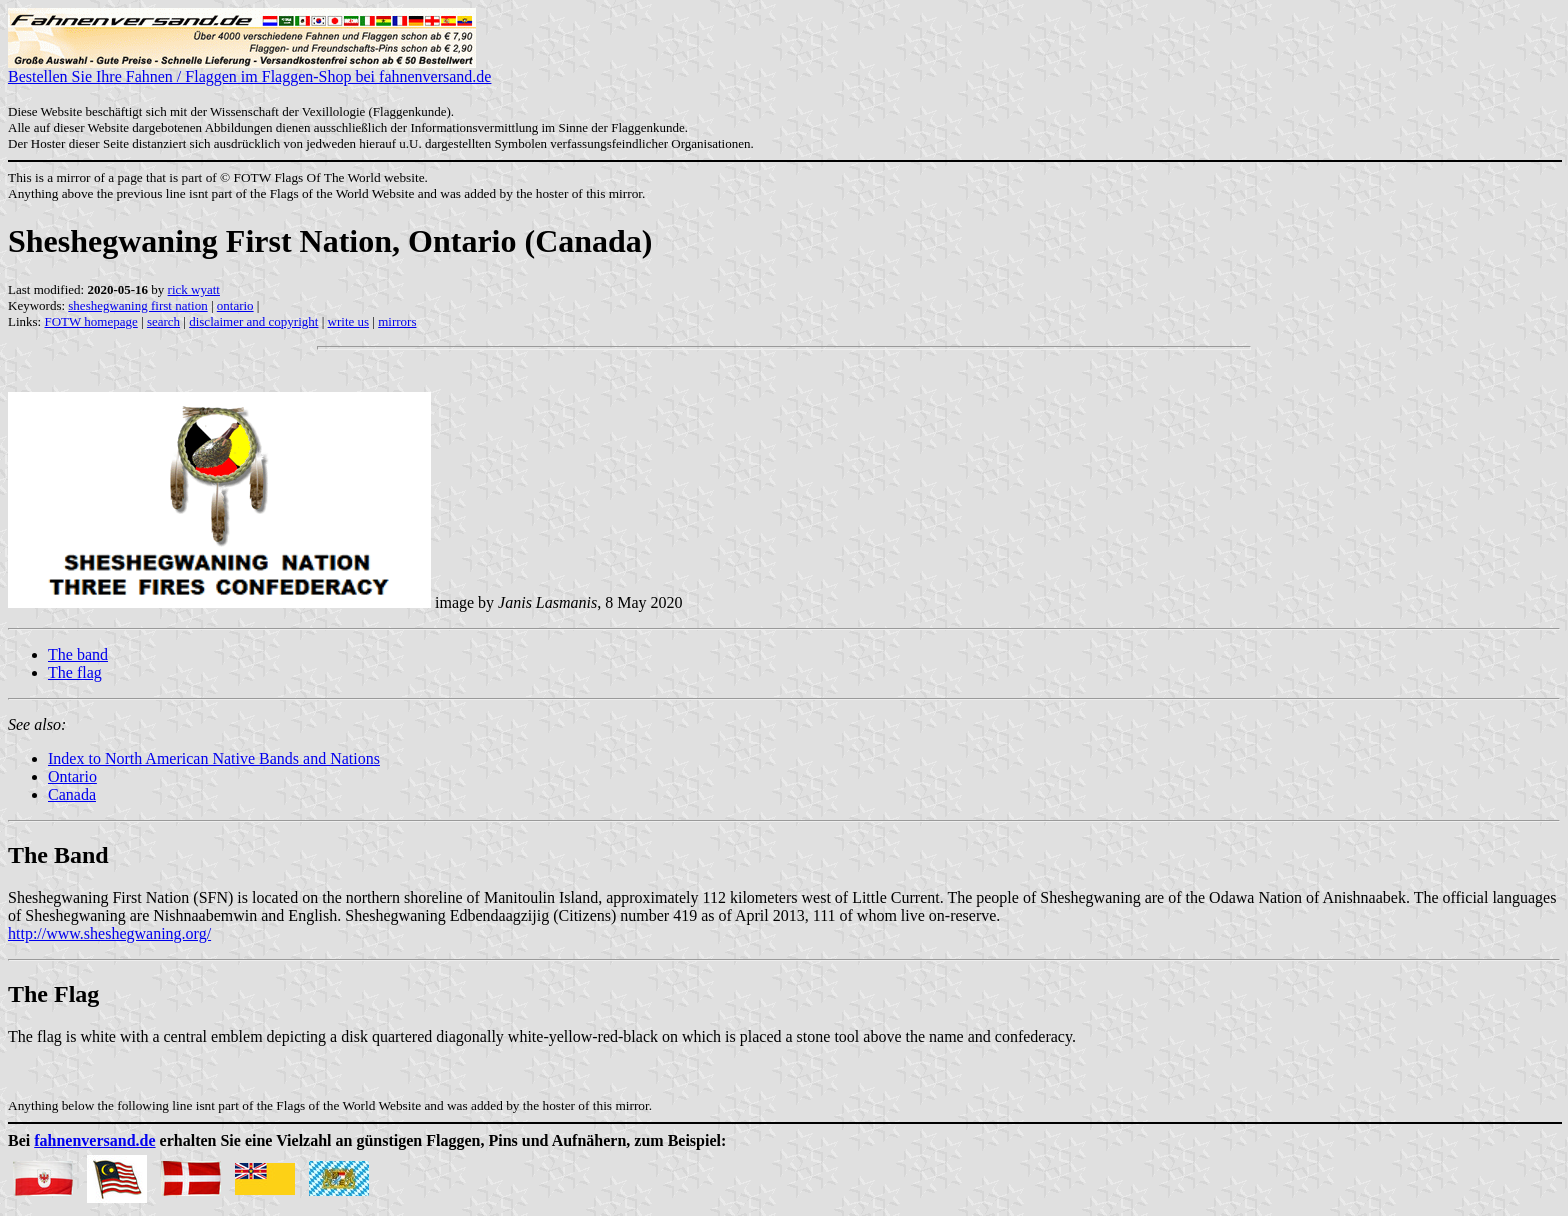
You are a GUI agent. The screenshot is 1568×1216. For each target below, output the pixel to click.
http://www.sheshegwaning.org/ (109, 933)
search (163, 321)
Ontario (72, 776)
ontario (235, 305)
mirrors (397, 321)
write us (349, 321)
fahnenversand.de (94, 1140)
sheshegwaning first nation (137, 305)
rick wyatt (194, 289)
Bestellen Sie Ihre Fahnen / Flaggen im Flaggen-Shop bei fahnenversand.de (249, 69)
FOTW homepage (90, 321)
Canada (72, 794)
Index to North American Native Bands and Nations (214, 758)
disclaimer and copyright (253, 321)
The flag (75, 672)
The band (78, 654)
